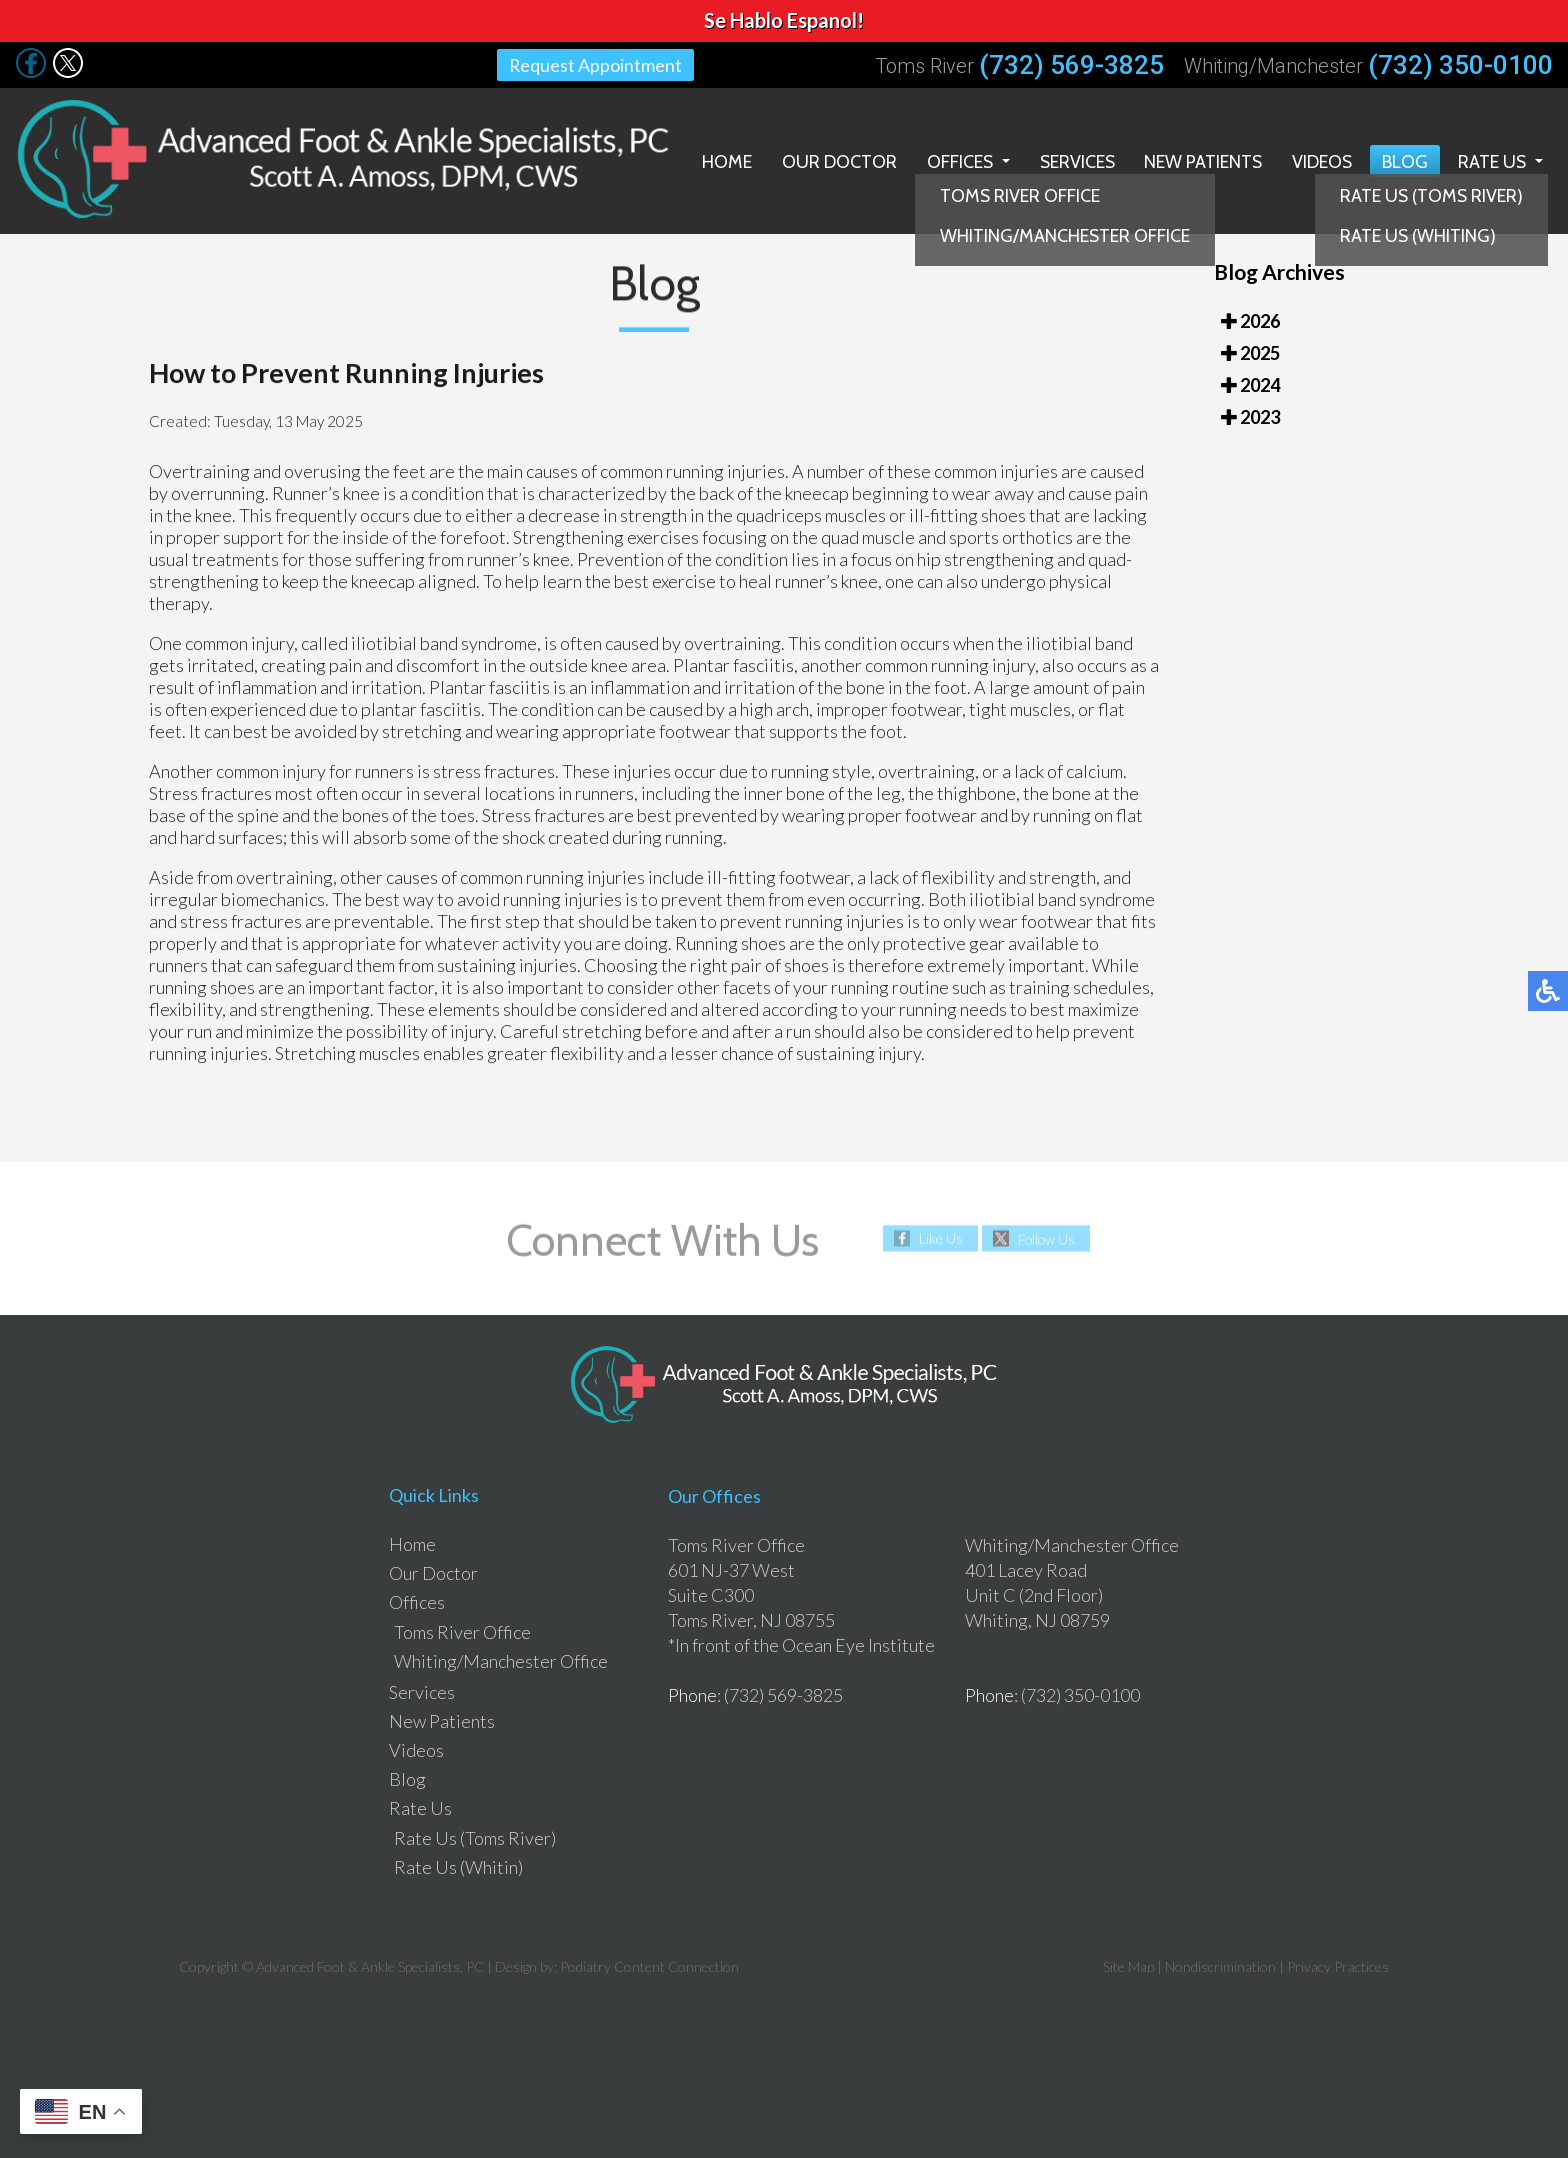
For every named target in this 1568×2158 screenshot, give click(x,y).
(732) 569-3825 (1071, 65)
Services (1072, 160)
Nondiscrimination (1220, 1965)
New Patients (1200, 160)
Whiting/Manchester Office (501, 1660)
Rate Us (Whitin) (458, 1866)
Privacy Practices (1338, 1965)
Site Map (1128, 1965)
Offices (953, 160)
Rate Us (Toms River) (475, 1837)
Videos (1320, 160)
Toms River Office (462, 1631)
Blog (1404, 160)
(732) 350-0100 (1460, 65)
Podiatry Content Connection (649, 1965)
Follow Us (1046, 1237)
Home (720, 160)
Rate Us (1491, 160)
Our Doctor (832, 160)
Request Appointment (596, 65)
